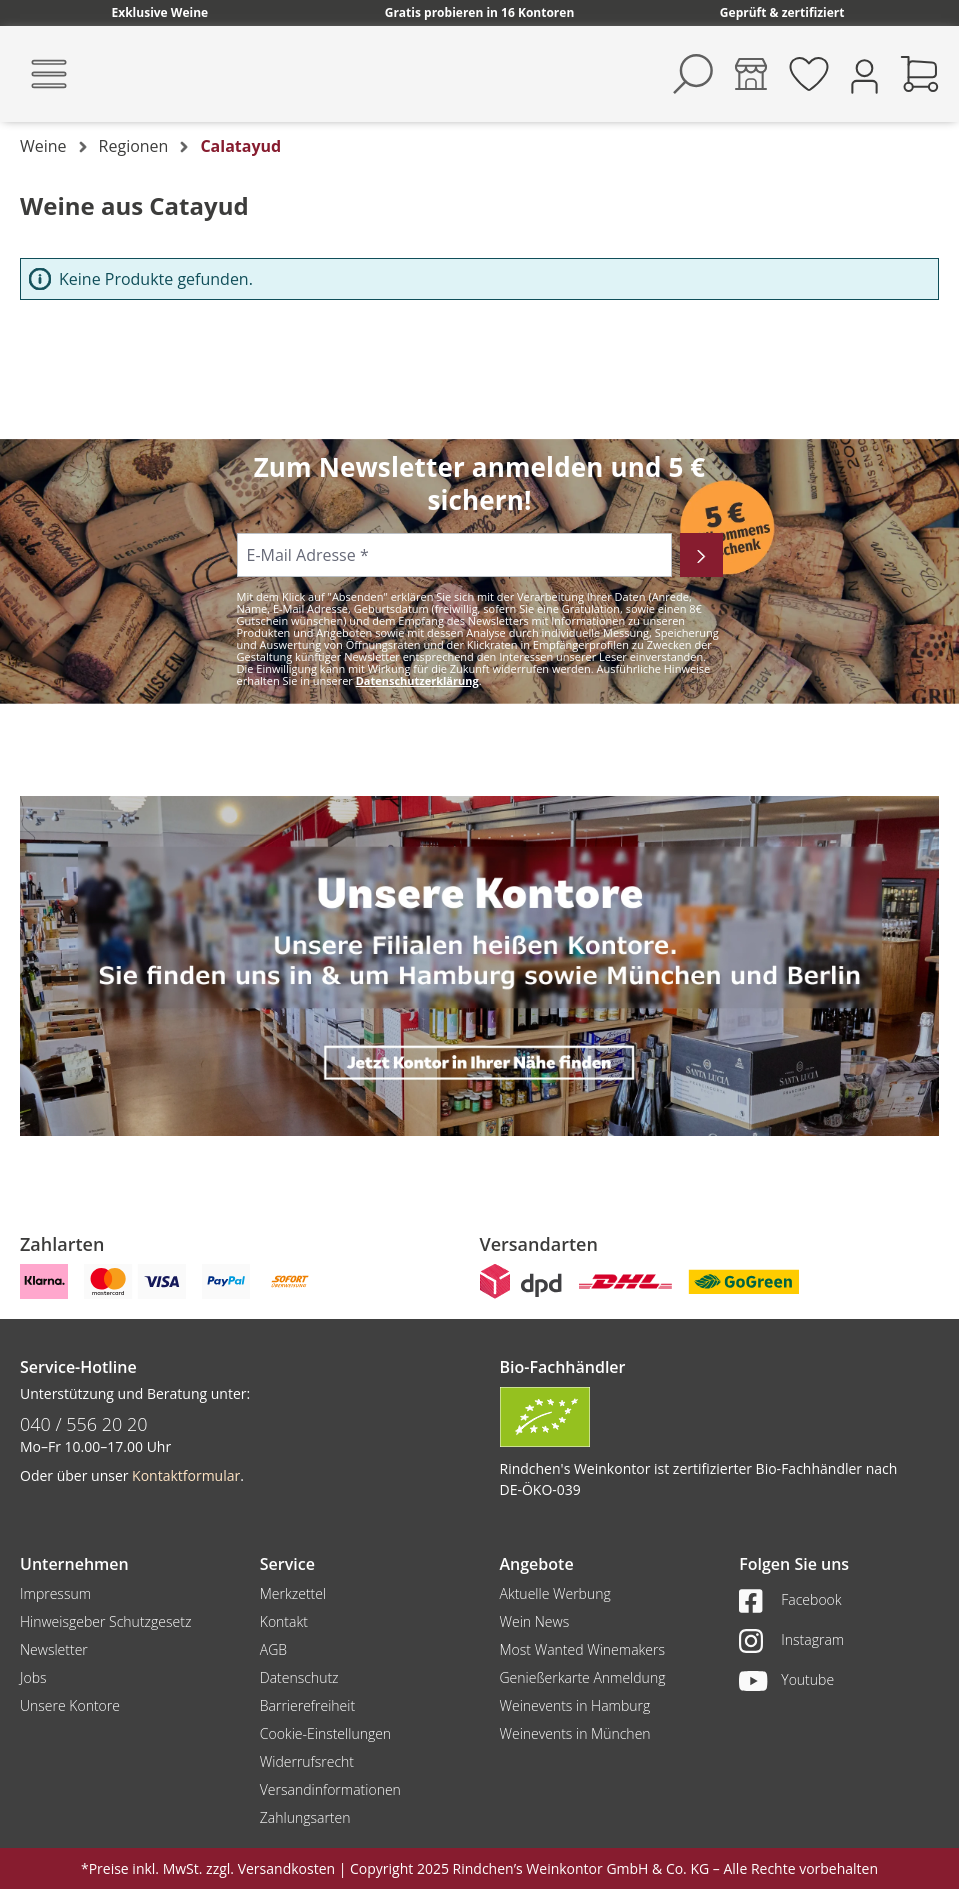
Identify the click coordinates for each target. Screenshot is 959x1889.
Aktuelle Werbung (555, 1593)
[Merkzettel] (809, 74)
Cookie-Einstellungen (325, 1733)
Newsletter (54, 1649)
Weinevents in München (575, 1733)
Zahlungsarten (305, 1817)
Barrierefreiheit (307, 1705)
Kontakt (284, 1621)
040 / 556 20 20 (84, 1424)
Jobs (33, 1677)
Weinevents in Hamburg (575, 1705)
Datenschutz (299, 1677)
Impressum (55, 1593)
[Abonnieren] (701, 555)
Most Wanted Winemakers (582, 1649)
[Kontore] (751, 74)
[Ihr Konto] (864, 74)
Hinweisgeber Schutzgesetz (105, 1621)
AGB (273, 1649)
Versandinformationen (330, 1789)
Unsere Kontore (70, 1705)
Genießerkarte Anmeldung (583, 1677)
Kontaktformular (186, 1475)
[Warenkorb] (920, 74)
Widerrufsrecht (307, 1761)
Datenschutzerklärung (417, 680)
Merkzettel (293, 1593)
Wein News (535, 1621)
